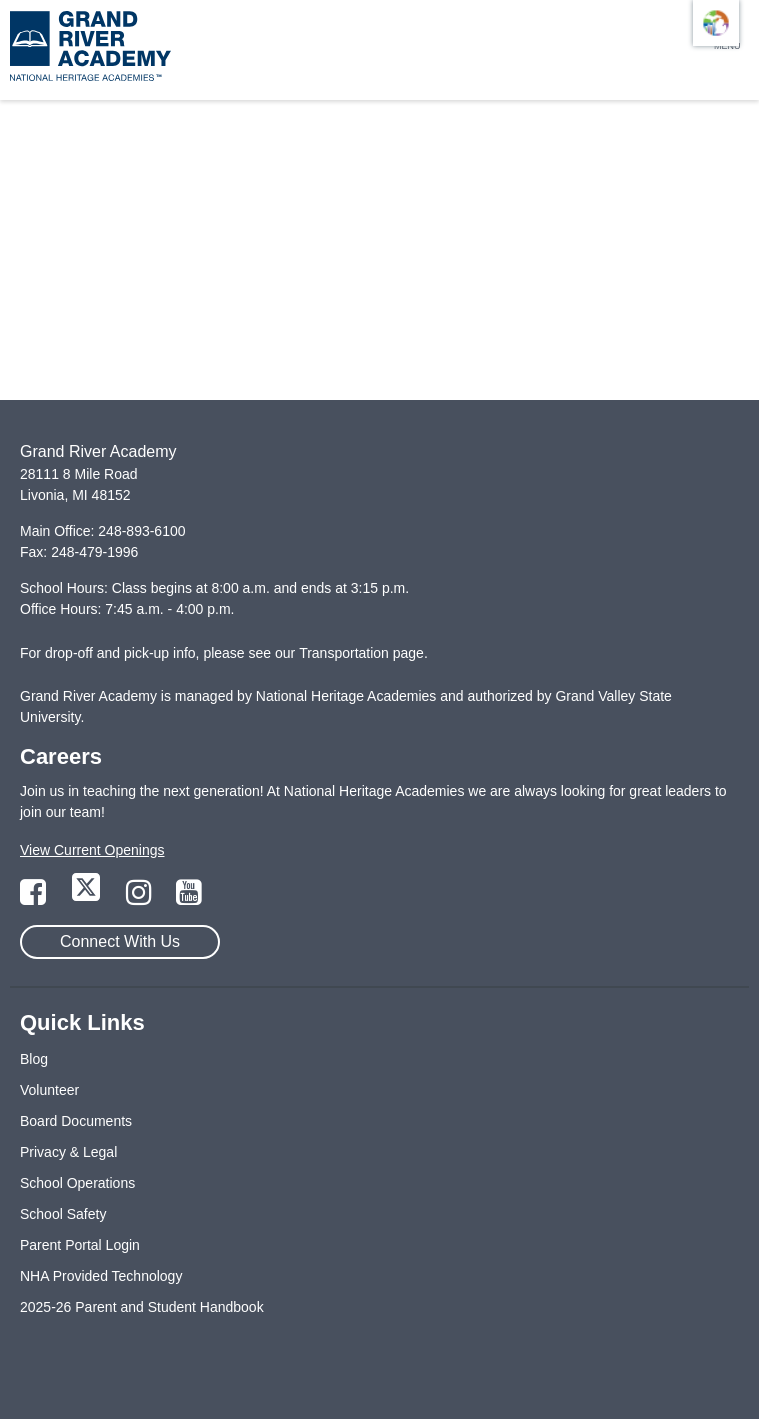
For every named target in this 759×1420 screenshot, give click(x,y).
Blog (34, 1059)
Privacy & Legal (68, 1152)
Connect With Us (120, 941)
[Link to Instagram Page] (141, 898)
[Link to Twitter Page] (88, 898)
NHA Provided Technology (101, 1276)
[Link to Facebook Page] (35, 898)
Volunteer (49, 1090)
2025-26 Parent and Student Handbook (142, 1307)
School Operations (77, 1183)
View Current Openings (92, 850)
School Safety (63, 1214)
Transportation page (361, 653)
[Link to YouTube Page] (189, 898)
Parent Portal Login (80, 1245)
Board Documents (76, 1121)
